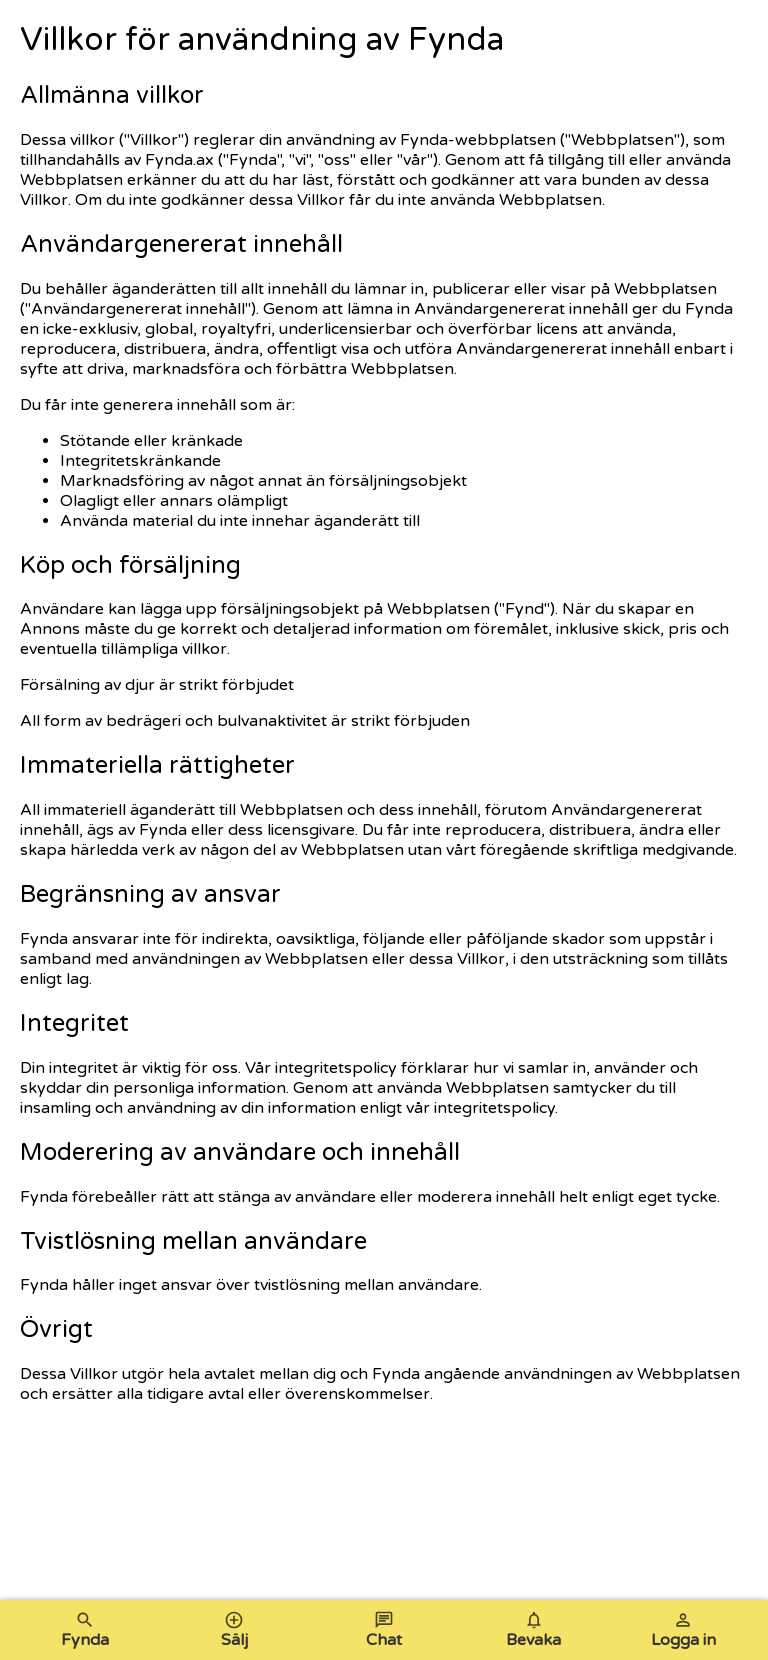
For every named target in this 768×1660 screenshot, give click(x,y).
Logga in (683, 1630)
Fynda (85, 1630)
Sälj (234, 1630)
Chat (384, 1630)
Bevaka (533, 1630)
